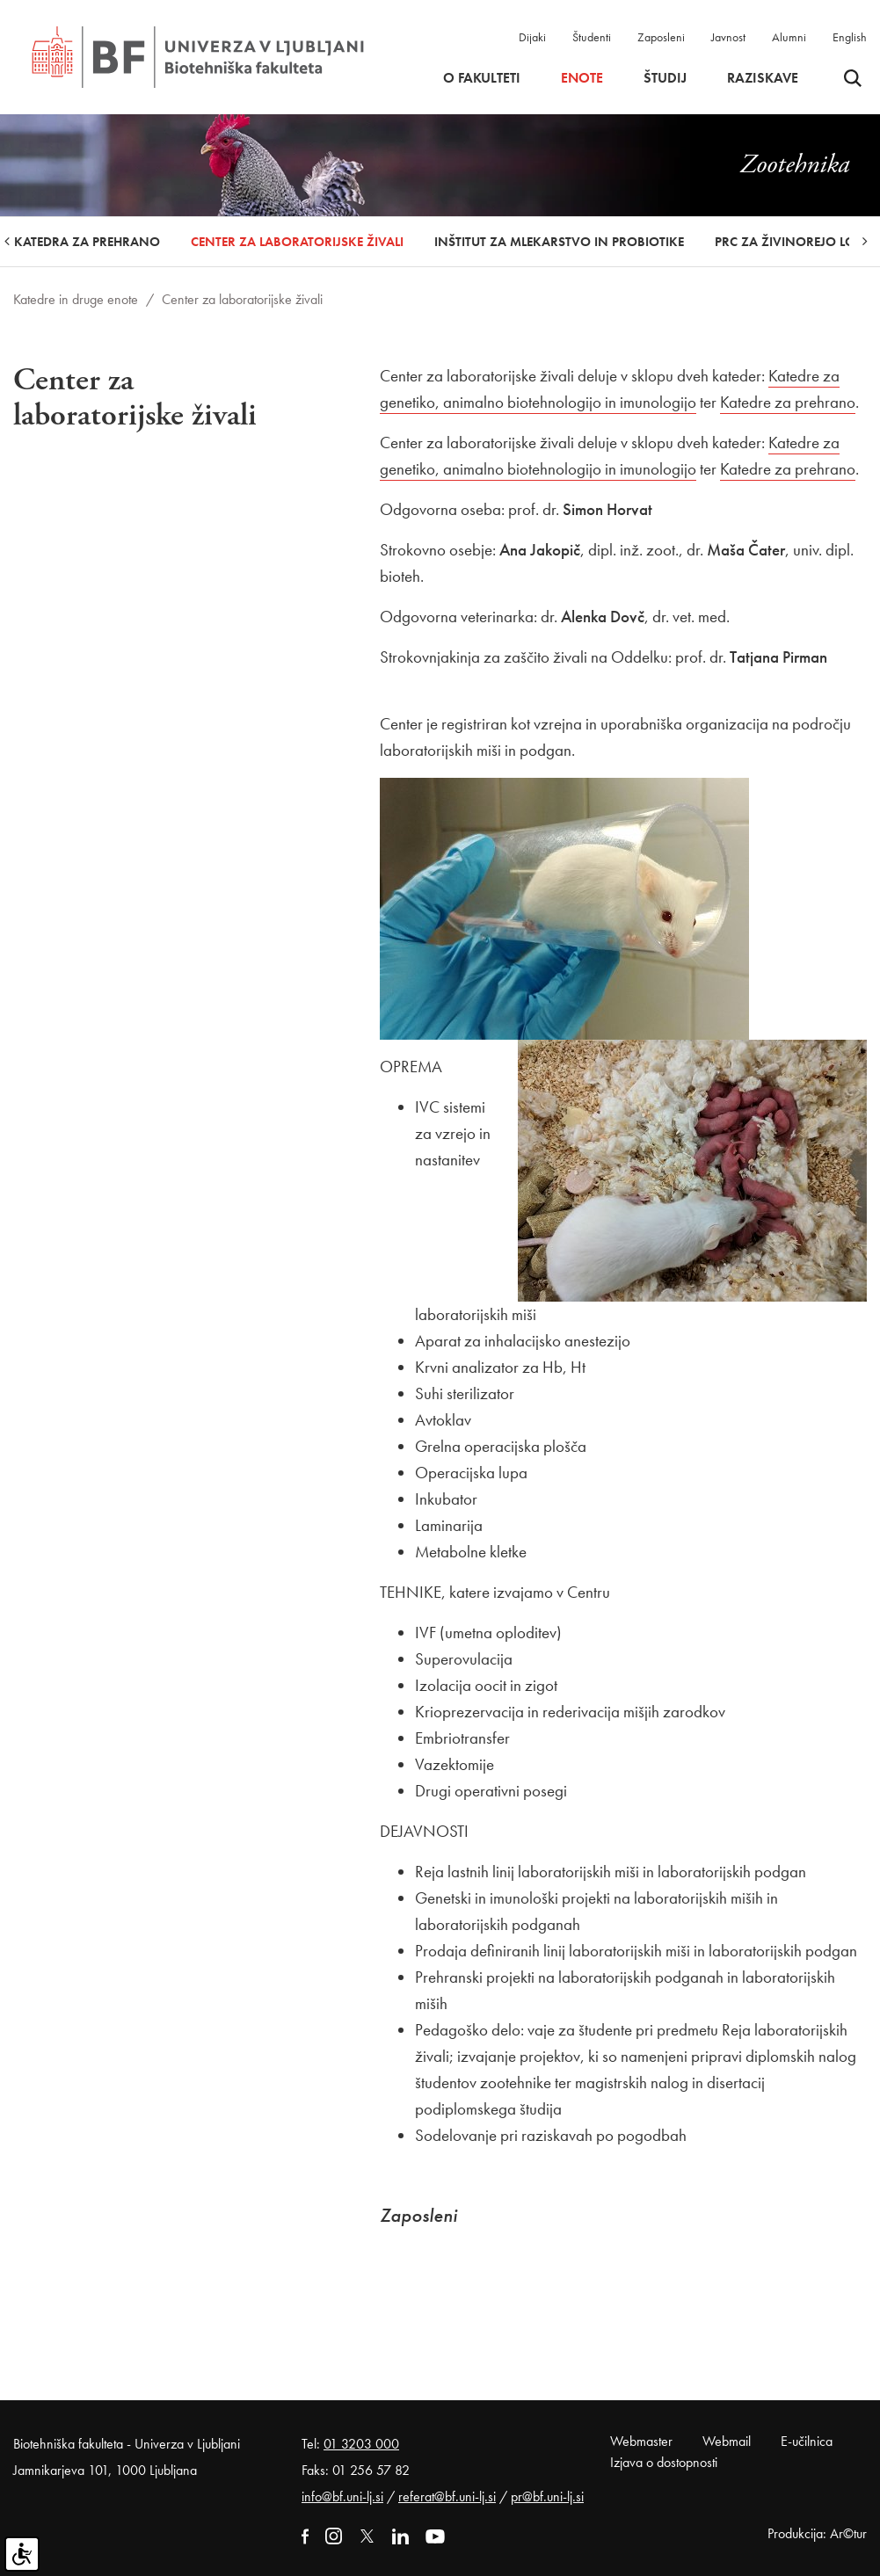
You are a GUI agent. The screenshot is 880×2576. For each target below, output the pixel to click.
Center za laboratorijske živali (297, 241)
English (850, 37)
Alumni (789, 37)
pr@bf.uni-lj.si (547, 2496)
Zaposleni (661, 37)
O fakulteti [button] (481, 78)
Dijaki (532, 37)
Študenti (591, 37)
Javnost (728, 37)
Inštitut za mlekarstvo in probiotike (559, 241)
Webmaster (641, 2441)
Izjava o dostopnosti (663, 2462)
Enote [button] (582, 78)
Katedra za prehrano (87, 241)
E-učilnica (807, 2441)
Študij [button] (665, 78)
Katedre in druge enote (75, 299)
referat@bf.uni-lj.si (447, 2496)
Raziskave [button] (762, 78)
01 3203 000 (361, 2444)
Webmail (726, 2441)
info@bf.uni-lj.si (342, 2496)
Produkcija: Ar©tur (817, 2533)
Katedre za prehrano (787, 402)
